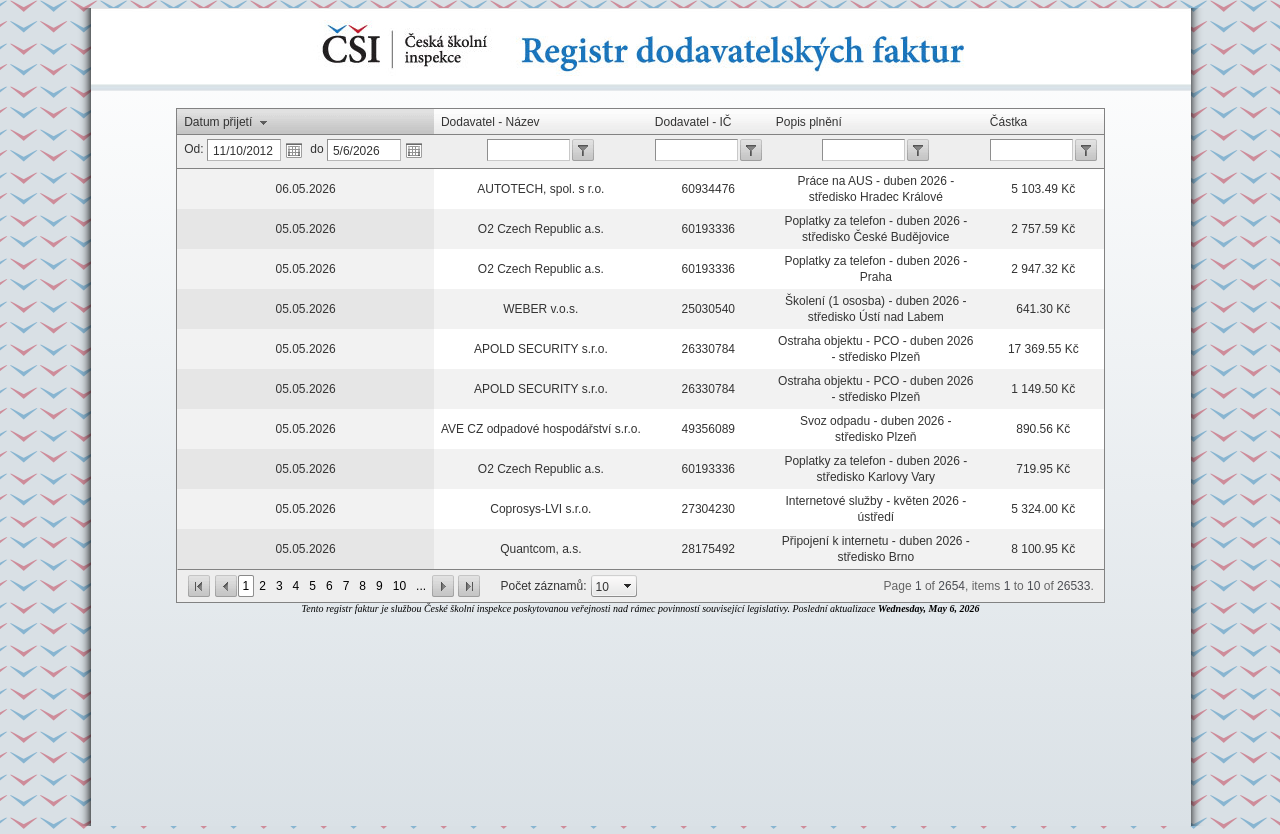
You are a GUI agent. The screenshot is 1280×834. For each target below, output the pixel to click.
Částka (1008, 122)
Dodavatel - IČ (693, 122)
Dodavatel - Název (490, 122)
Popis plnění (809, 122)
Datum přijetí (218, 122)
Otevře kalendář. (294, 150)
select (628, 586)
